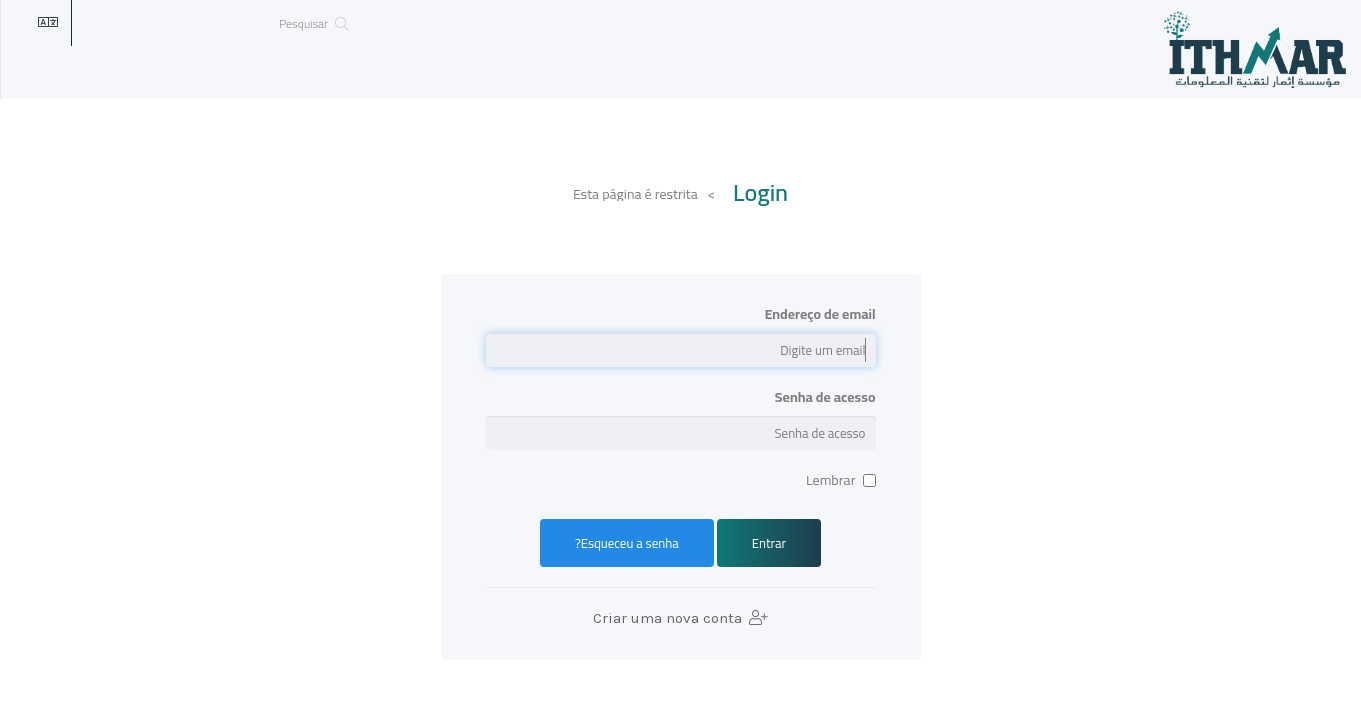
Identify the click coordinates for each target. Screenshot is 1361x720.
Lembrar (841, 480)
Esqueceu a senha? (627, 543)
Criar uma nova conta (680, 618)
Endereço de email (820, 314)
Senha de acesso (825, 397)
